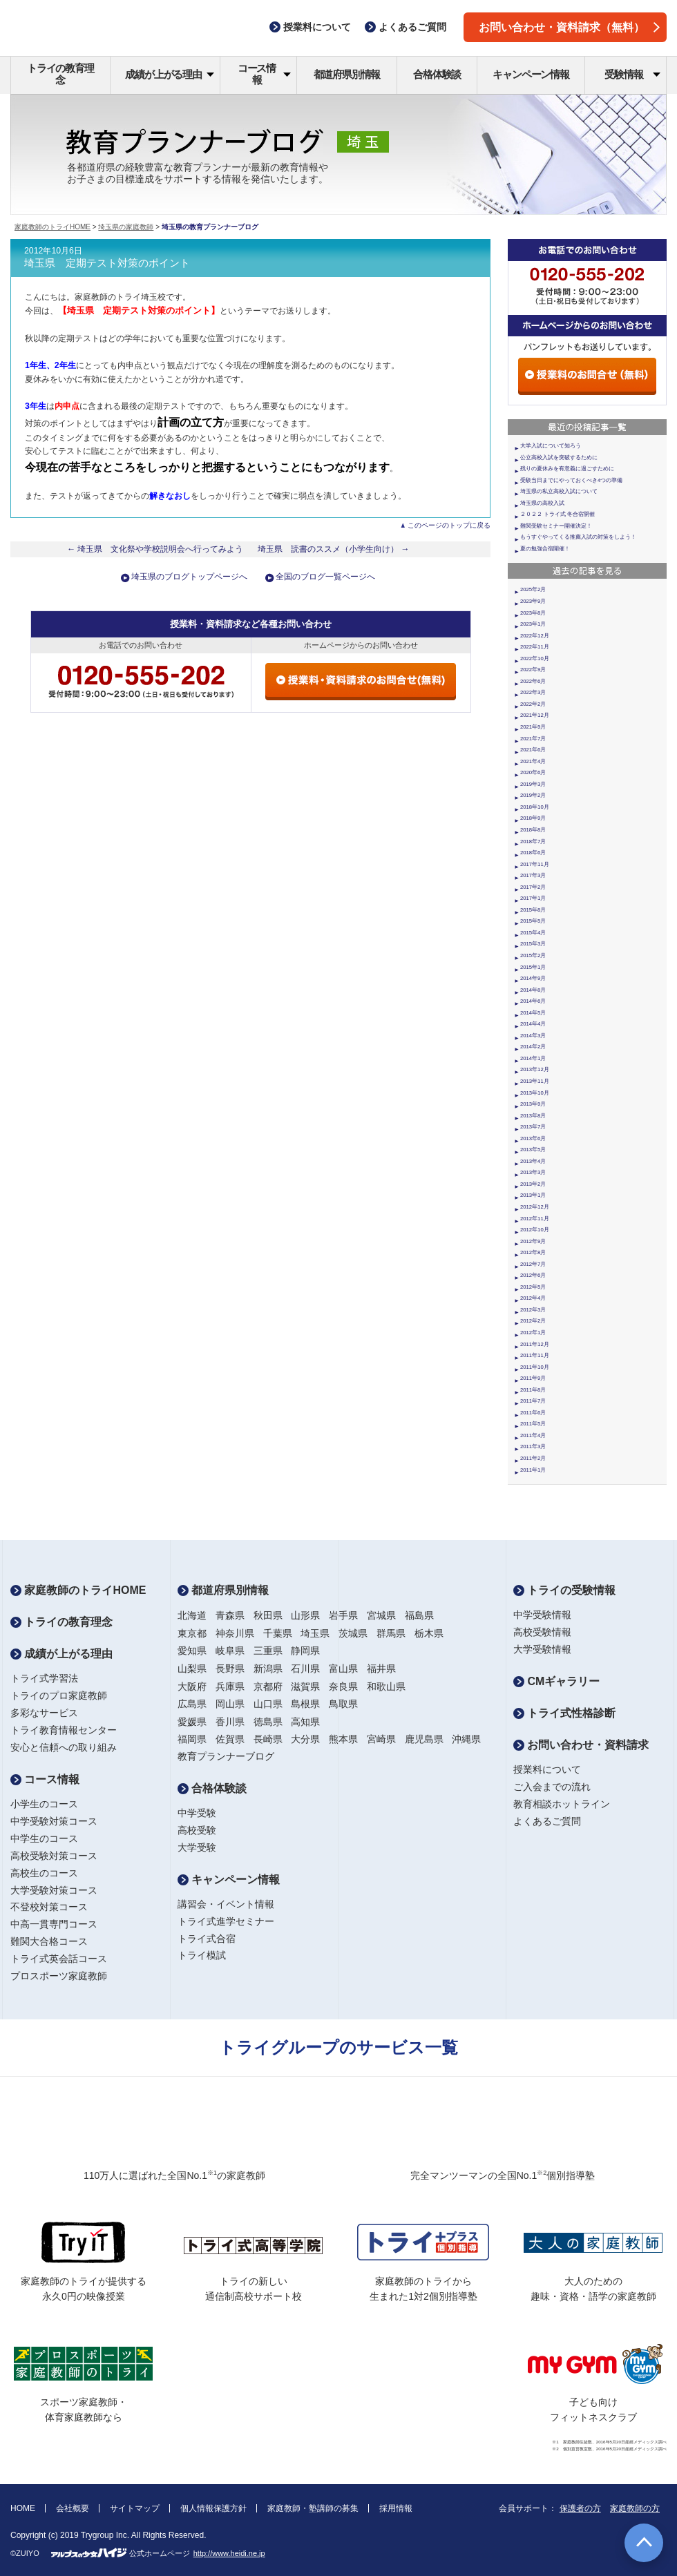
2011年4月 (533, 1435)
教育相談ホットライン (561, 1803)
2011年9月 (533, 1378)
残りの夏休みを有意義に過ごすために (567, 468)
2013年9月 (533, 1104)
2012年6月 (533, 1275)
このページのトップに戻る (449, 525)
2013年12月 (534, 1069)
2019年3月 (533, 784)
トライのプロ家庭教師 (58, 1695)
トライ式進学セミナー (226, 1921)
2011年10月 (534, 1367)
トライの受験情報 (564, 1590)
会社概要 (72, 2508)
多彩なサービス (44, 1712)
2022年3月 (533, 692)
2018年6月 (533, 852)
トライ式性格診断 (564, 1713)
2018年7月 (533, 841)
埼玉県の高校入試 (542, 503)
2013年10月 (534, 1093)
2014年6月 (533, 1001)
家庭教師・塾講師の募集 (313, 2508)
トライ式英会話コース (58, 1958)
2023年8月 (533, 613)
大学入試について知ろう (550, 446)
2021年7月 (533, 739)
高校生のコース (44, 1872)
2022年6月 (533, 681)
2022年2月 (533, 704)
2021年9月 (533, 727)
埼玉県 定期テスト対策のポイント (107, 263)
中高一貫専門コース (53, 1924)
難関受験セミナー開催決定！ (556, 526)
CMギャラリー (556, 1681)
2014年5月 (533, 1013)
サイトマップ (135, 2508)
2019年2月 (533, 795)
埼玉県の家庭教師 (125, 227)
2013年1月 (533, 1195)
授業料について (547, 1769)
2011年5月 (533, 1424)
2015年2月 (533, 955)
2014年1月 (533, 1058)
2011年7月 (533, 1401)
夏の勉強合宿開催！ (545, 549)
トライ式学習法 (44, 1678)
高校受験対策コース (53, 1855)
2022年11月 (534, 647)
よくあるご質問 (547, 1821)
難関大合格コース (49, 1941)
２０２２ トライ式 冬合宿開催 (557, 514)
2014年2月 (533, 1047)
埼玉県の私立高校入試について (559, 491)
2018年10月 (534, 807)
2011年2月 (533, 1458)
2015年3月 (533, 944)
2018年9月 (533, 818)
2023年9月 (533, 601)
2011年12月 (534, 1344)
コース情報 (264, 74)
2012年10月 (534, 1230)
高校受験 (197, 1830)
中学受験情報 (542, 1614)
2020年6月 (533, 772)
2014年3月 (533, 1035)
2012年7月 (533, 1264)
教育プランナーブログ (226, 1756)
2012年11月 (534, 1218)
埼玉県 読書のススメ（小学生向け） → (334, 549)
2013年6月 (533, 1138)
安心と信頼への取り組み (63, 1747)
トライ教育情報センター (63, 1730)
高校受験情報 (542, 1631)
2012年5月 (533, 1287)
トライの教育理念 (60, 74)
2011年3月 (533, 1446)
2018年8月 (533, 830)
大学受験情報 (542, 1649)
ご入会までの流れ (552, 1786)
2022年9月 (533, 669)
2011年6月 (533, 1413)
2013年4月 (533, 1161)
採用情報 (395, 2508)
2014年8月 (533, 990)
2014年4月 (533, 1024)
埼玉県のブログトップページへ (189, 576)
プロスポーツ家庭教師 (58, 1975)
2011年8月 (533, 1390)
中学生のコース (44, 1838)
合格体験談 (437, 74)
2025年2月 (533, 589)
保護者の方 (580, 2508)
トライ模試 (202, 1955)
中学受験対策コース (53, 1821)
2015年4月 (533, 933)
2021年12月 (534, 715)
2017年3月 (533, 875)
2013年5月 (533, 1149)
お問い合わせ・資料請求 (581, 1745)
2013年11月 (534, 1081)
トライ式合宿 (207, 1938)
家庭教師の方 (635, 2508)
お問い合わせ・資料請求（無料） (569, 27)
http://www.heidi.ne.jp (229, 2553)
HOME (22, 2508)
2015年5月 (533, 921)
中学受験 (197, 1812)
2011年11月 (534, 1355)
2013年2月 (533, 1184)
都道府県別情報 (347, 74)
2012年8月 (533, 1252)
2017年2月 (533, 887)
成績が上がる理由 (169, 74)
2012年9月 (533, 1241)
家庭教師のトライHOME (52, 227)
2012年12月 (534, 1207)
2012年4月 (533, 1298)
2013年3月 (533, 1172)
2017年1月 (533, 898)
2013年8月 (533, 1116)
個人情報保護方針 (213, 2508)
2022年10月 (534, 658)
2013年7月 (533, 1127)
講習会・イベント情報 (226, 1904)
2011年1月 (533, 1470)
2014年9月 (533, 978)
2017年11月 (534, 864)
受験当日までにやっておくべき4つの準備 (571, 480)
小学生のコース (44, 1803)
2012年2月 (533, 1321)
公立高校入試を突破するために (559, 457)
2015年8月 (533, 910)
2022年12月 (534, 636)
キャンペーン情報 (531, 74)
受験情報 (632, 74)
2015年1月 (533, 967)
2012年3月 (533, 1310)
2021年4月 (533, 761)
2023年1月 (533, 624)
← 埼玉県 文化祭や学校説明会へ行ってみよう (172, 549)
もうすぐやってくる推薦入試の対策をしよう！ (578, 537)
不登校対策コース (49, 1906)
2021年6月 (533, 750)
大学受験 (197, 1847)
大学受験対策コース (53, 1890)
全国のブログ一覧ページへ (325, 576)
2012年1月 (533, 1332)
